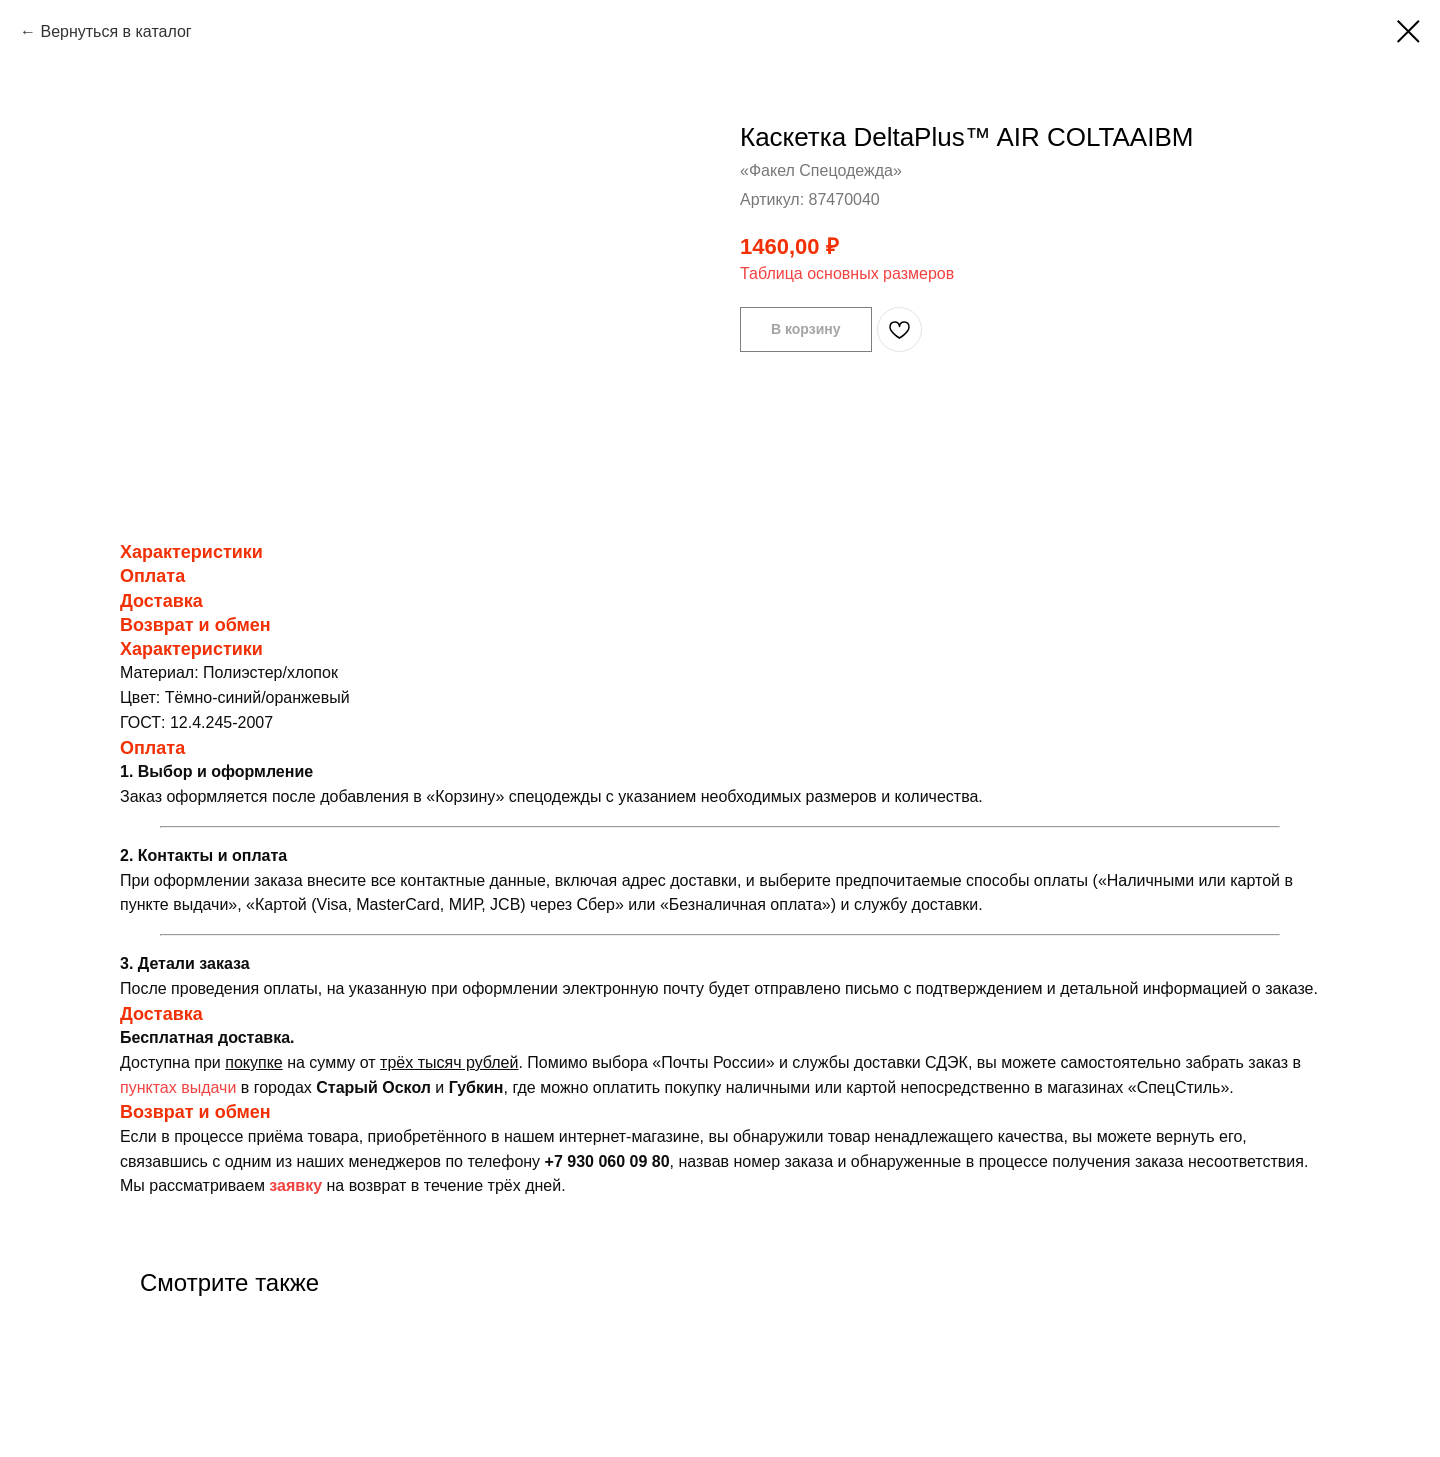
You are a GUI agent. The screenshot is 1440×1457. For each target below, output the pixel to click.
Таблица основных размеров (847, 273)
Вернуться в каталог (115, 31)
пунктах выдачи (178, 1087)
